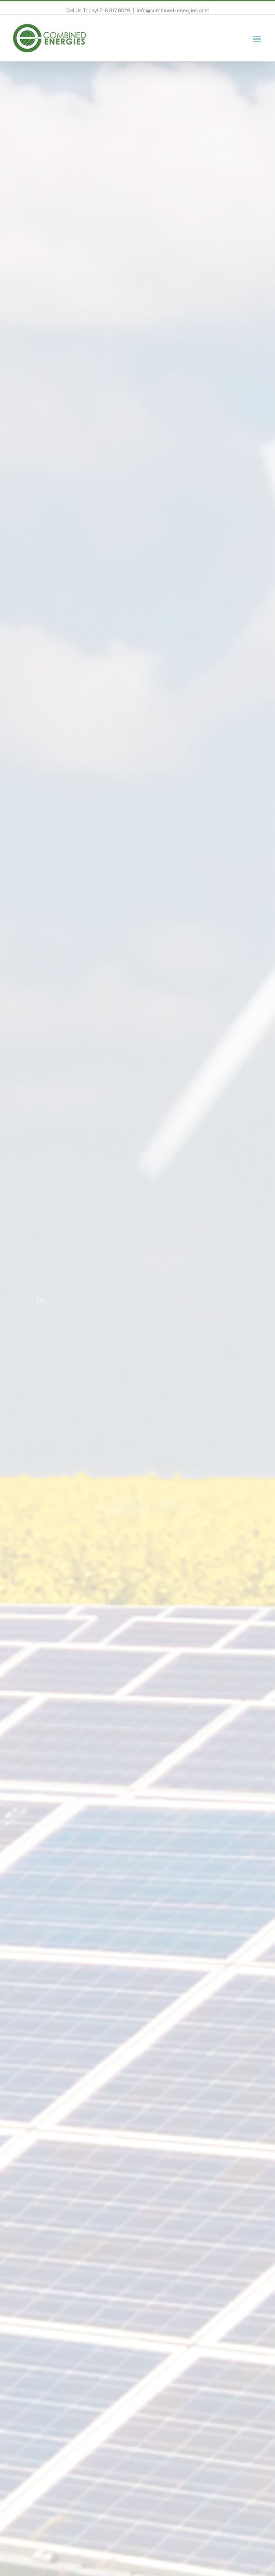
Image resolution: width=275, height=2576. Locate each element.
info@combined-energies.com (173, 10)
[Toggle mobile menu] (257, 39)
